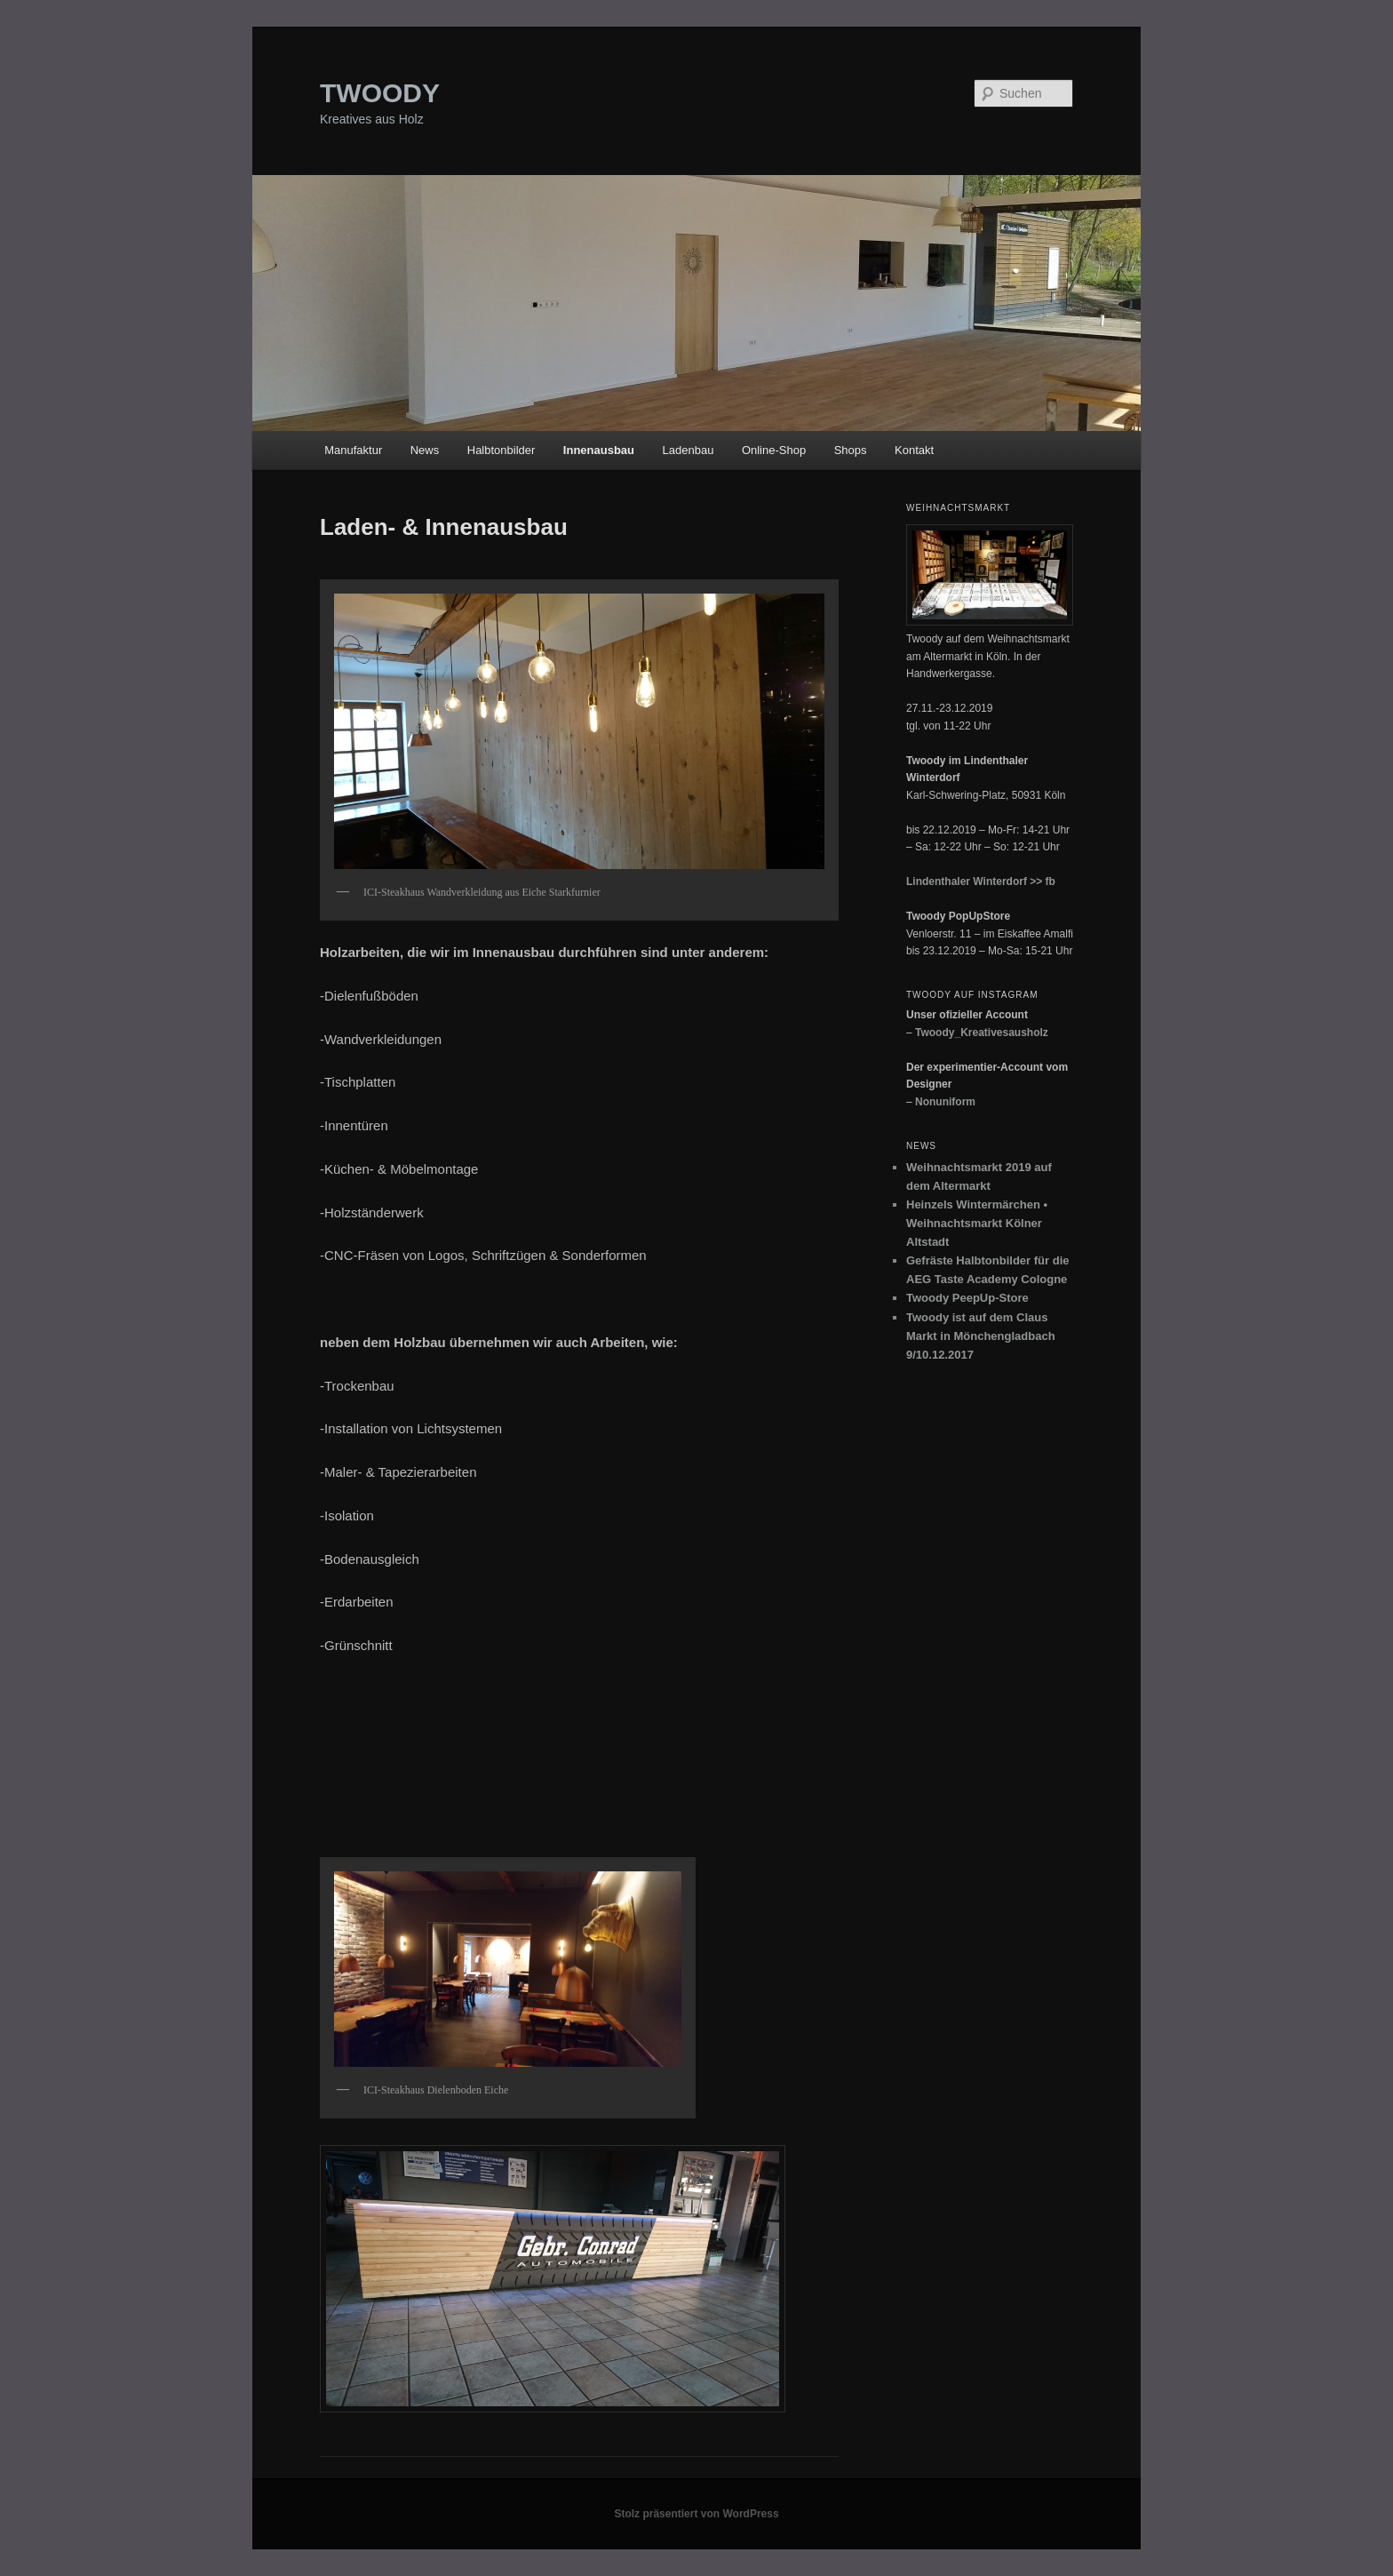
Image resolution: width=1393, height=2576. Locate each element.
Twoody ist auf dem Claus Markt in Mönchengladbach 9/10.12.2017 (980, 1336)
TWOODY (380, 93)
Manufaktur (353, 450)
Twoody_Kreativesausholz (981, 1032)
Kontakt (914, 450)
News (425, 450)
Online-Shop (774, 450)
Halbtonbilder (501, 450)
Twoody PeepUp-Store (967, 1297)
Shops (850, 450)
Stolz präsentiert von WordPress (696, 2514)
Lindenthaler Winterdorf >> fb (980, 881)
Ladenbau (688, 450)
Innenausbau (598, 450)
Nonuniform (945, 1102)
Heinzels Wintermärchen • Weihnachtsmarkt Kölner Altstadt (976, 1223)
